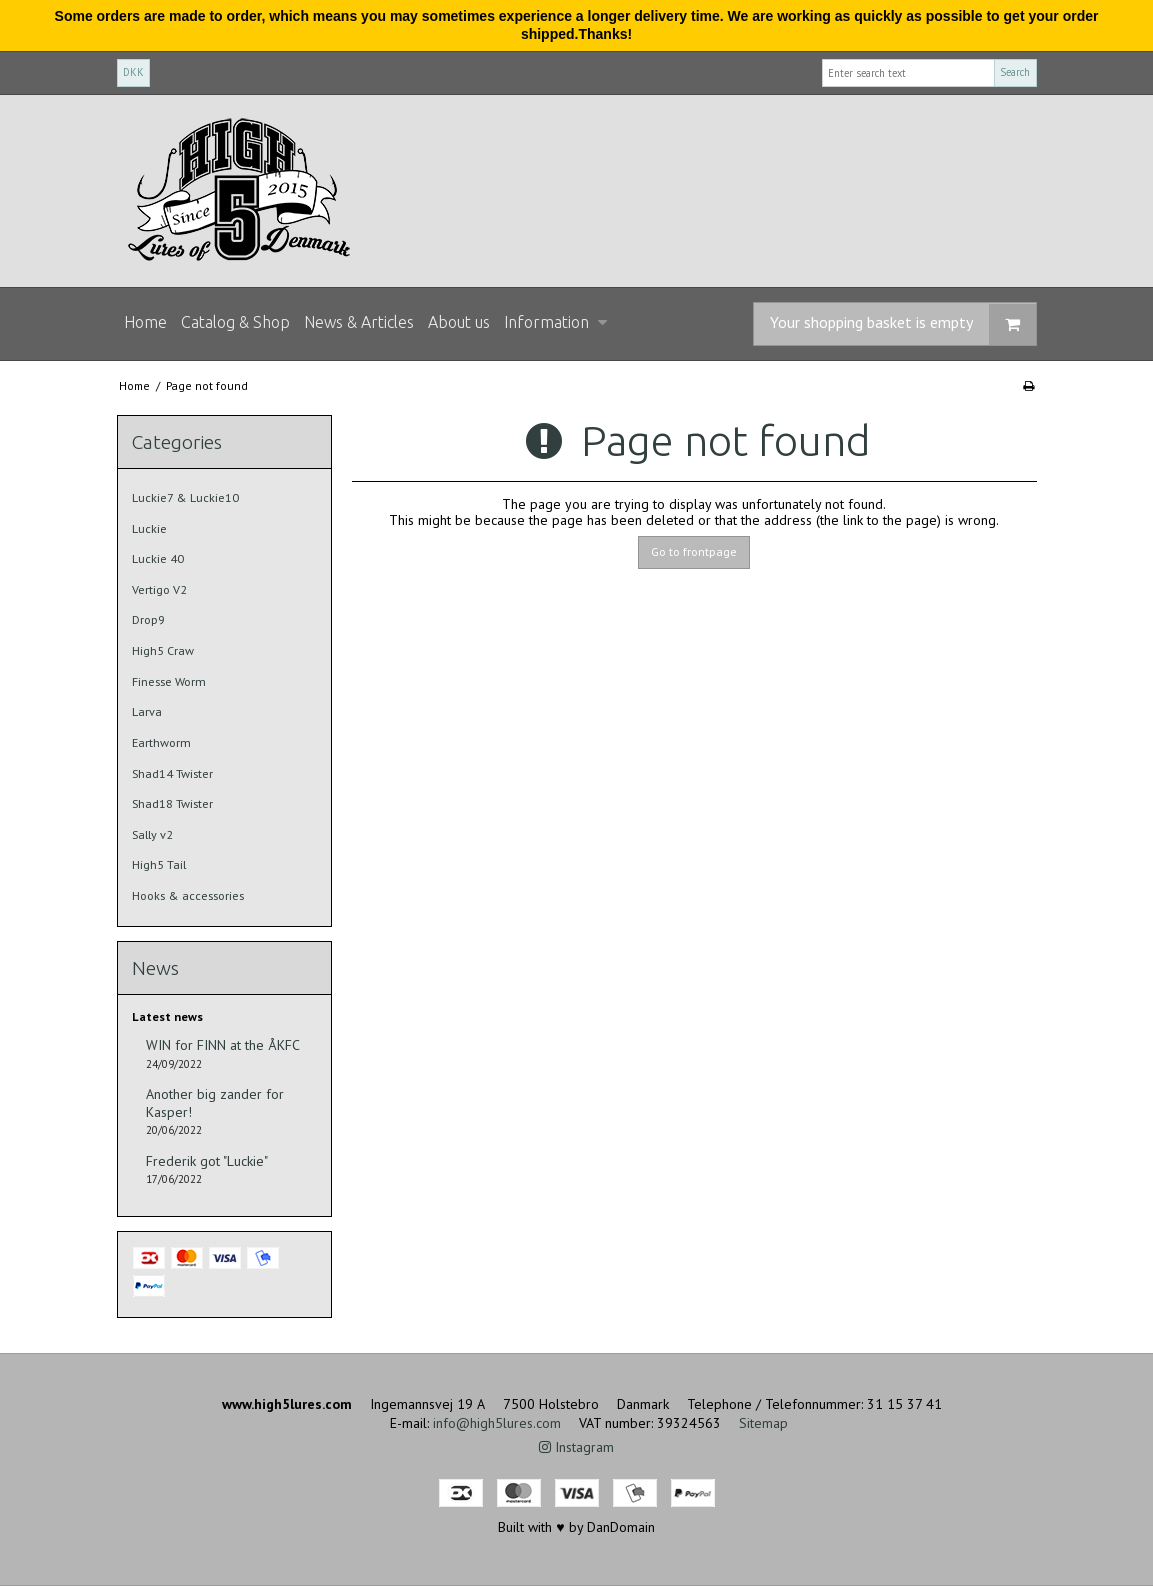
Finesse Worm (169, 681)
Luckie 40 (158, 558)
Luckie (149, 528)
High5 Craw (163, 650)
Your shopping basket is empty (903, 324)
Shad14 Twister (172, 773)
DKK (133, 72)
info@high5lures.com (497, 1423)
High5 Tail (159, 864)
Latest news (167, 1016)
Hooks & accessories (188, 895)
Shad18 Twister (172, 803)
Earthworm (161, 742)
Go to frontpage (694, 551)
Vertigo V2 (159, 589)
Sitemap (763, 1423)
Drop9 (148, 619)
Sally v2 (152, 834)
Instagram (576, 1447)
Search (1015, 72)
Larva (147, 711)
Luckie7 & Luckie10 (185, 497)
